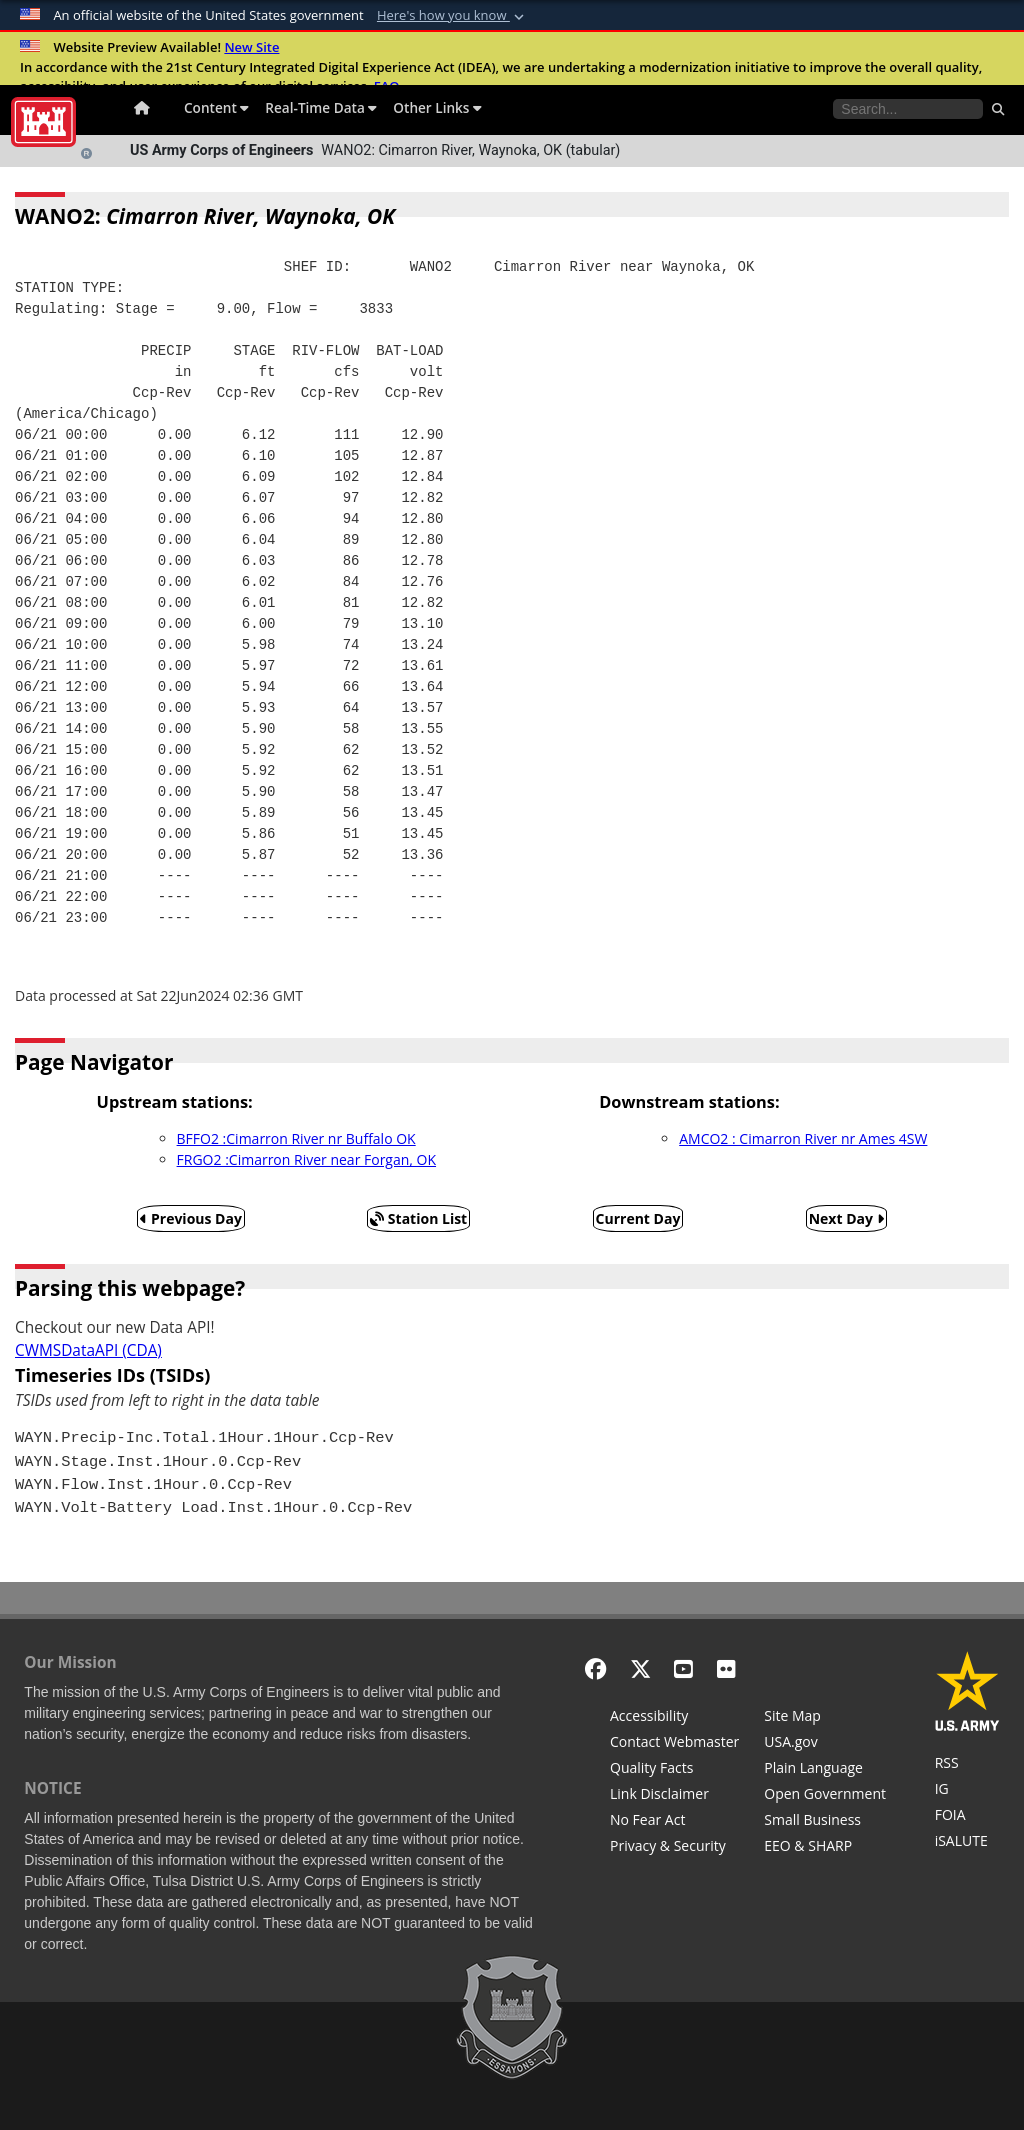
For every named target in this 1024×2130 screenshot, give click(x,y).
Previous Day (191, 1218)
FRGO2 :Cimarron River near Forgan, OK (306, 1159)
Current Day (638, 1218)
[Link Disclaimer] (674, 1796)
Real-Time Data (321, 107)
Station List (418, 1218)
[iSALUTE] (967, 1843)
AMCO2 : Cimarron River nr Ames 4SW (803, 1138)
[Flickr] (726, 1668)
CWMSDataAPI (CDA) (88, 1350)
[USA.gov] (825, 1744)
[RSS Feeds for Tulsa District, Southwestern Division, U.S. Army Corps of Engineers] (967, 1765)
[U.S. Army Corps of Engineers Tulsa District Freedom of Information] (967, 1817)
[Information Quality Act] (674, 1770)
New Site (251, 47)
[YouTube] (683, 1668)
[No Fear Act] (674, 1822)
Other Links (437, 107)
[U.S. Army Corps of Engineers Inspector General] (967, 1791)
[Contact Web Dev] (674, 1744)
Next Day (846, 1218)
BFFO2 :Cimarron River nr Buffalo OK (296, 1138)
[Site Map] (825, 1718)
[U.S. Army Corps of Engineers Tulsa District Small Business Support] (825, 1822)
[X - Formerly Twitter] (640, 1668)
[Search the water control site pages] (908, 109)
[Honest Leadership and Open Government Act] (825, 1796)
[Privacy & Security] (674, 1848)
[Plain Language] (825, 1770)
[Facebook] (595, 1668)
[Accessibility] (674, 1718)
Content (216, 107)
